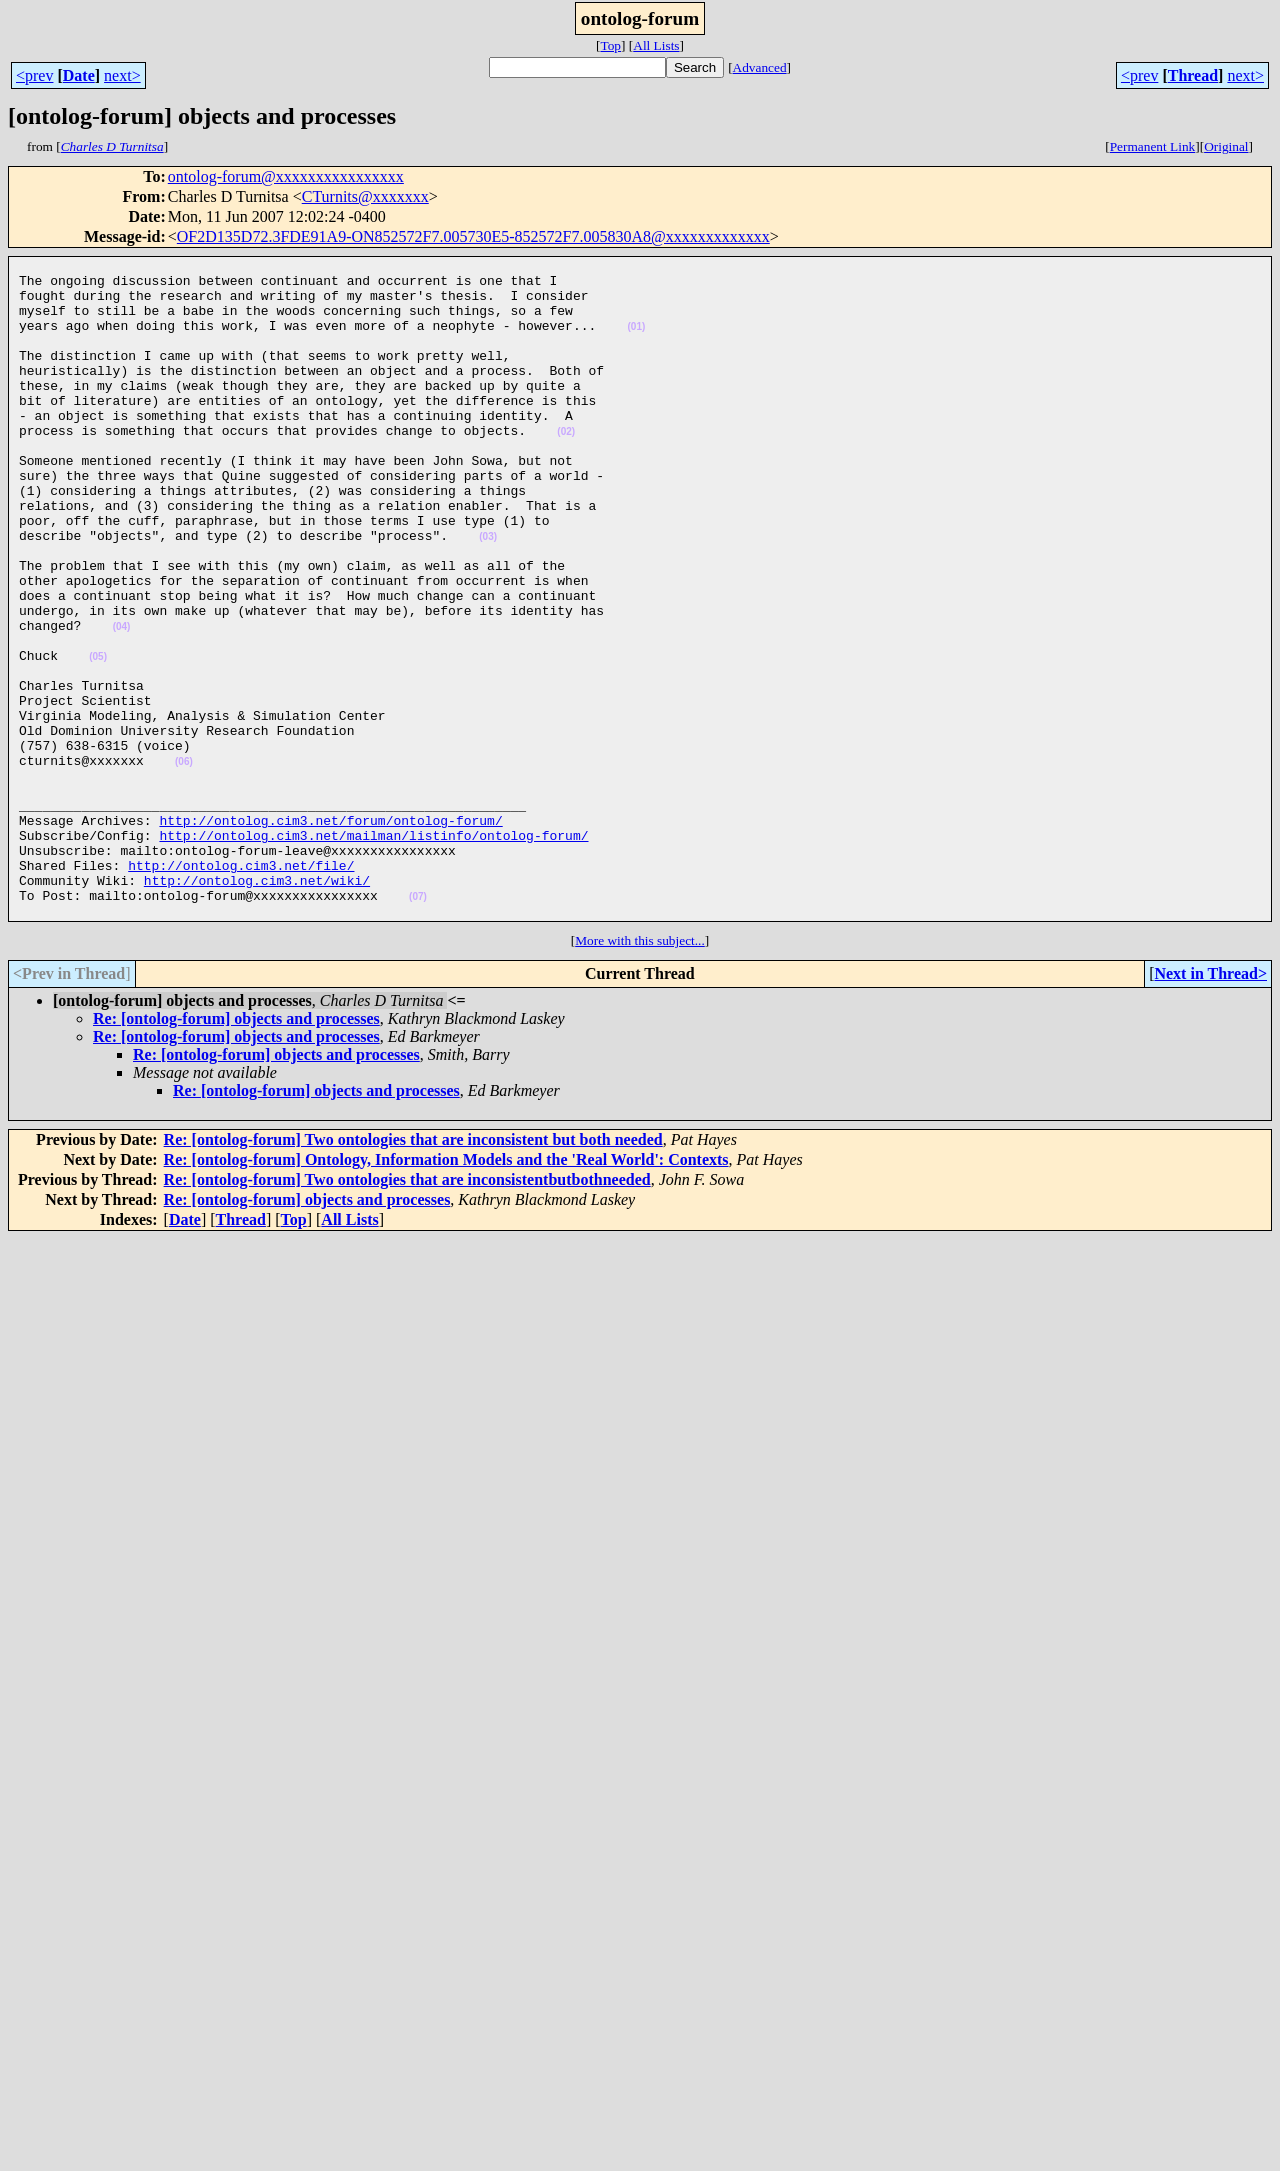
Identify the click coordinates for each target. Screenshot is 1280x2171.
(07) (418, 1025)
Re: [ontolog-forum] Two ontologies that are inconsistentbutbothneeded (407, 1311)
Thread (1193, 75)
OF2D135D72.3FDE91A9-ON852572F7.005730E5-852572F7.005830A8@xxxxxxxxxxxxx (473, 236)
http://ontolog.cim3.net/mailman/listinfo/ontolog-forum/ (373, 952)
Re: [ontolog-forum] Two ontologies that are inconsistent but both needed (413, 1271)
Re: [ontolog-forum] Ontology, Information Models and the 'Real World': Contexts (446, 1291)
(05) (98, 737)
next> (122, 75)
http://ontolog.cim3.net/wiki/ (257, 1006)
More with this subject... (640, 1072)
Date (79, 75)
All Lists (656, 45)
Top (610, 45)
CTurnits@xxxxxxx (365, 196)
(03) (488, 593)
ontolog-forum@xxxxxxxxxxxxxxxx (286, 176)
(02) (566, 467)
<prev (34, 75)
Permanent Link (1153, 146)
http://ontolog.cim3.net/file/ (241, 988)
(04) (122, 701)
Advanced (760, 67)
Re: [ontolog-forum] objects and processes (236, 1150)
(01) (636, 341)
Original (1226, 146)
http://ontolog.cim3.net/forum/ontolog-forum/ (330, 934)
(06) (184, 863)
